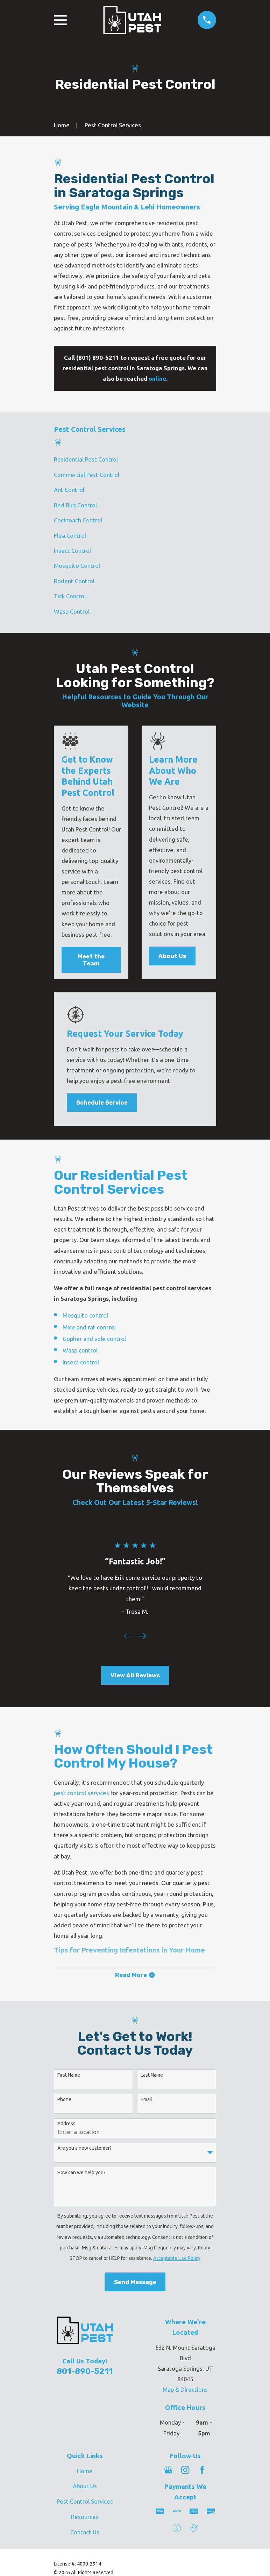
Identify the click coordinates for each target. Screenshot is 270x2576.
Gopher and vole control (94, 1338)
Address (66, 2123)
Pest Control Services (85, 2501)
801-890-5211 (85, 2371)
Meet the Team (91, 960)
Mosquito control (85, 1315)
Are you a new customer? (84, 2148)
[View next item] (142, 1636)
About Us (172, 955)
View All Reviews (135, 1675)
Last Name (152, 2075)
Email (146, 2099)
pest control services (81, 1793)
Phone (64, 2099)
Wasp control (80, 1350)
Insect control (81, 1362)
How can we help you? (81, 2172)
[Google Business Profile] (168, 2470)
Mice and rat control (89, 1327)
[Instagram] (185, 2470)
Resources (85, 2516)
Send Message (135, 2281)
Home (85, 2471)
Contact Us (84, 2532)
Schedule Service (102, 1102)
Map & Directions (185, 2389)
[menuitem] (135, 459)
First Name (68, 2075)
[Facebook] (202, 2470)
